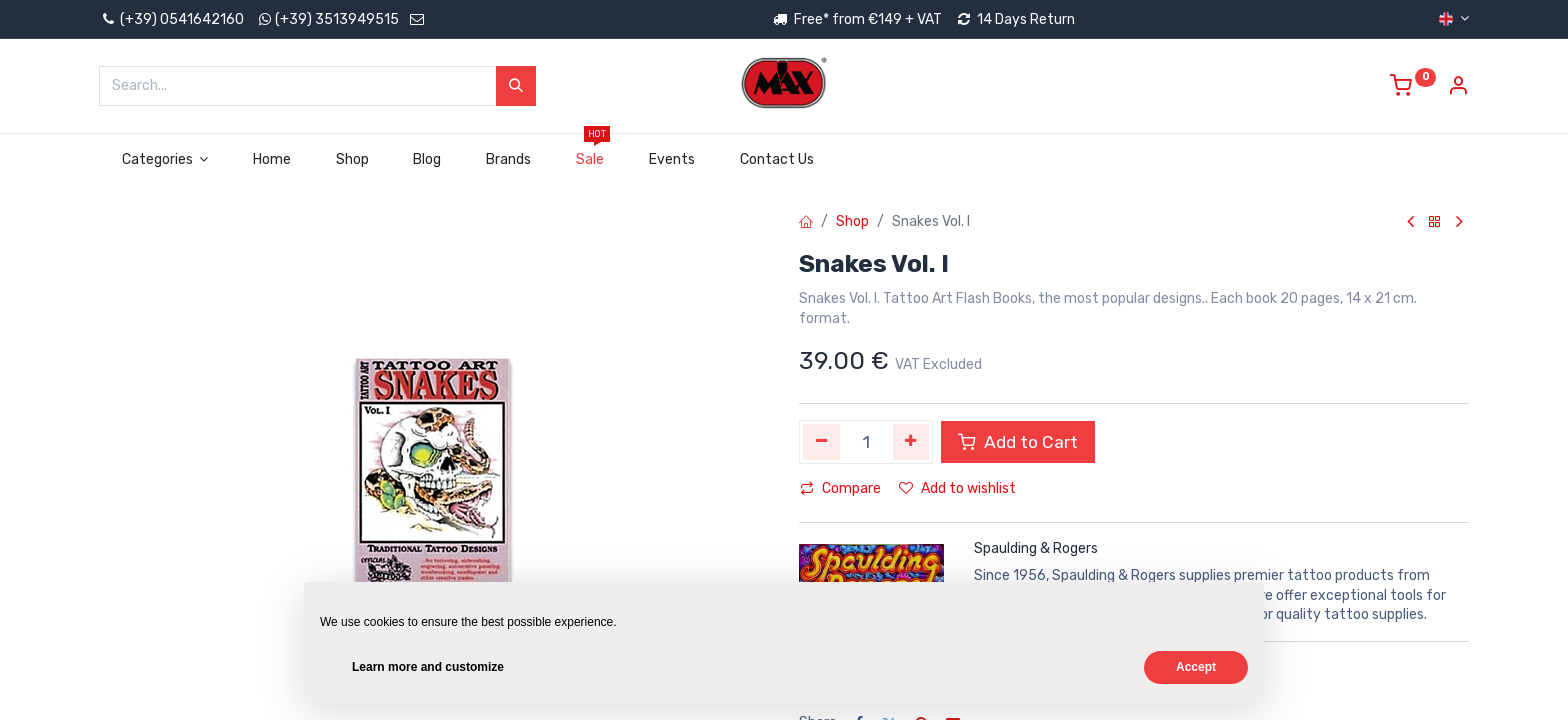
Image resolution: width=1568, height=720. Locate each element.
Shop (852, 221)
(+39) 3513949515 (337, 19)
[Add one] (911, 442)
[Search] (516, 86)
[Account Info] (1458, 88)
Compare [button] (840, 488)
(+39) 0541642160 (171, 19)
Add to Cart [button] (1018, 442)
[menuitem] (272, 160)
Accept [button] (1196, 667)
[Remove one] (821, 442)
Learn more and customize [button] (428, 667)
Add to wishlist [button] (957, 488)
